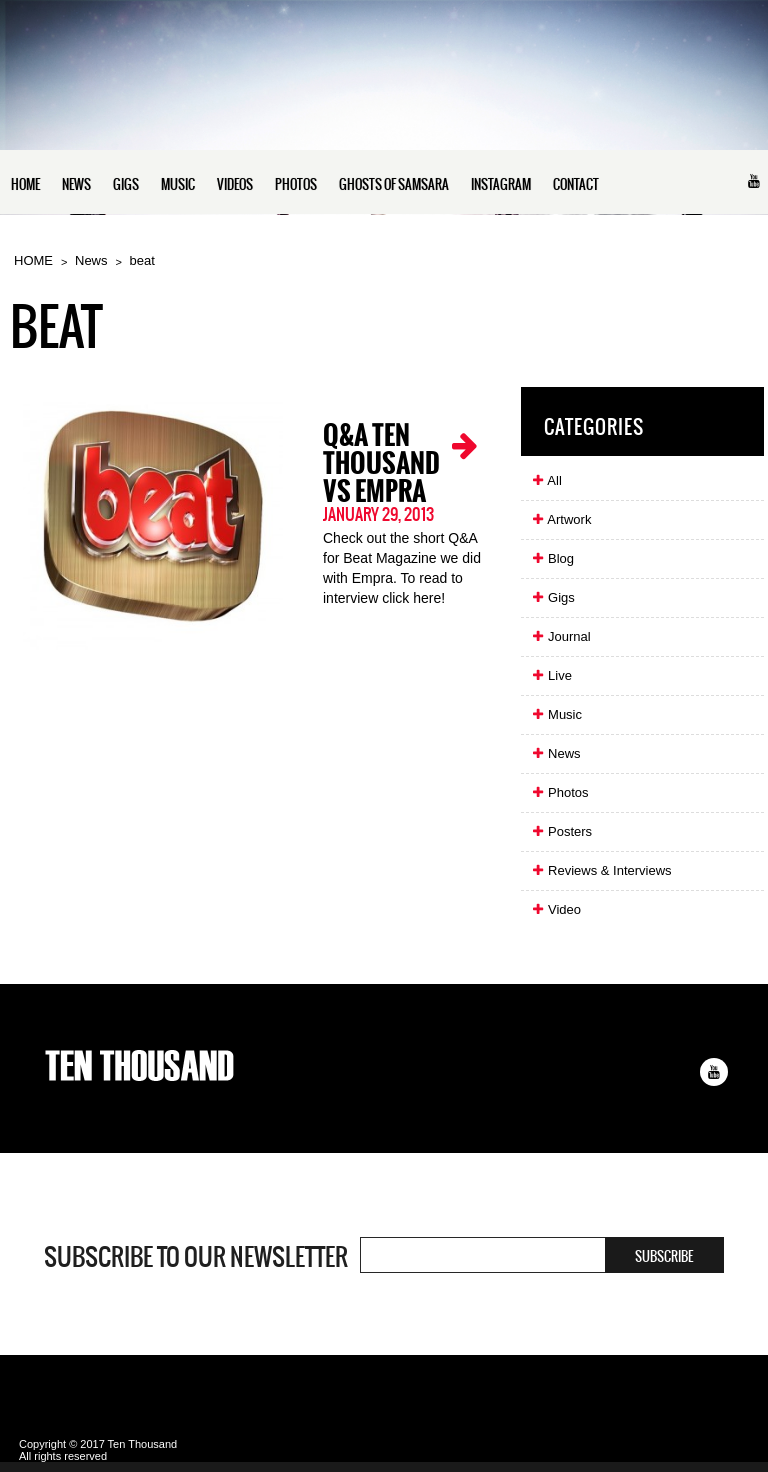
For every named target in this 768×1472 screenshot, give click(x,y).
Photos (559, 792)
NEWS (76, 184)
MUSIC (178, 184)
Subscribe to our (196, 1257)
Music (556, 714)
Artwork (561, 519)
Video (556, 909)
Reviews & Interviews (601, 870)
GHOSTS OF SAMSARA (394, 184)
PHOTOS (296, 184)
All (546, 480)
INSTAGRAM (501, 184)
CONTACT (576, 184)
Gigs (552, 597)
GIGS (126, 184)
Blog (552, 558)
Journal (560, 636)
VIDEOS (235, 184)
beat (142, 260)
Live (551, 675)
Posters (561, 831)
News (91, 260)
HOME (25, 184)
